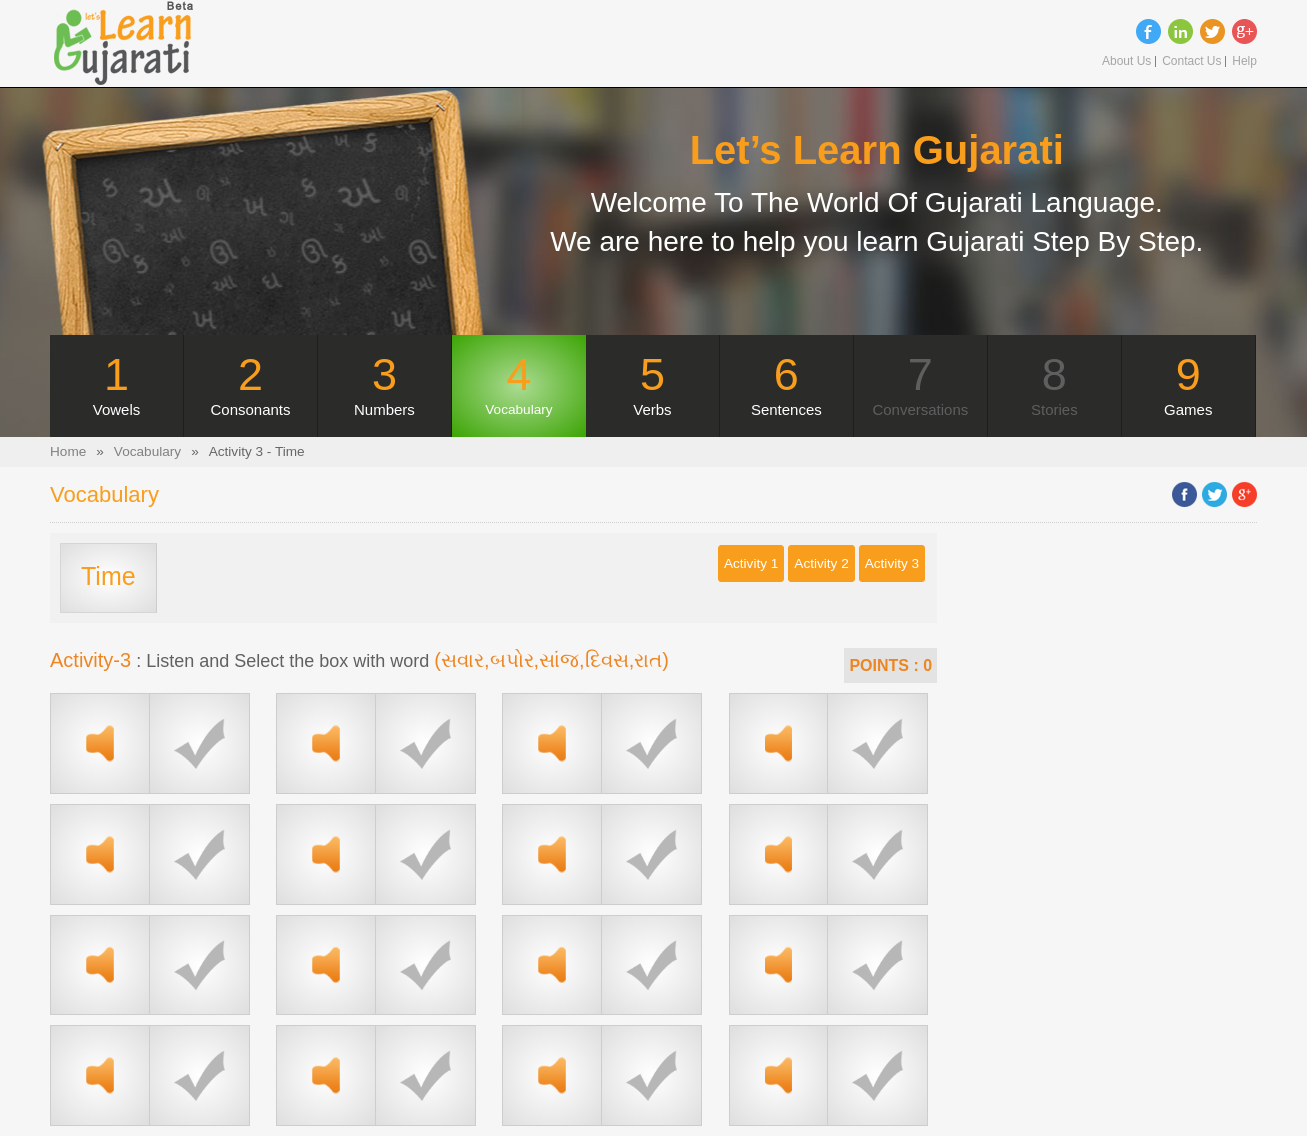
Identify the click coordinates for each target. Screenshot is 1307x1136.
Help (1244, 61)
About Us (1126, 61)
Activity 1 (751, 563)
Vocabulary (147, 451)
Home (68, 451)
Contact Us (1191, 61)
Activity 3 (892, 563)
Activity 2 (821, 563)
